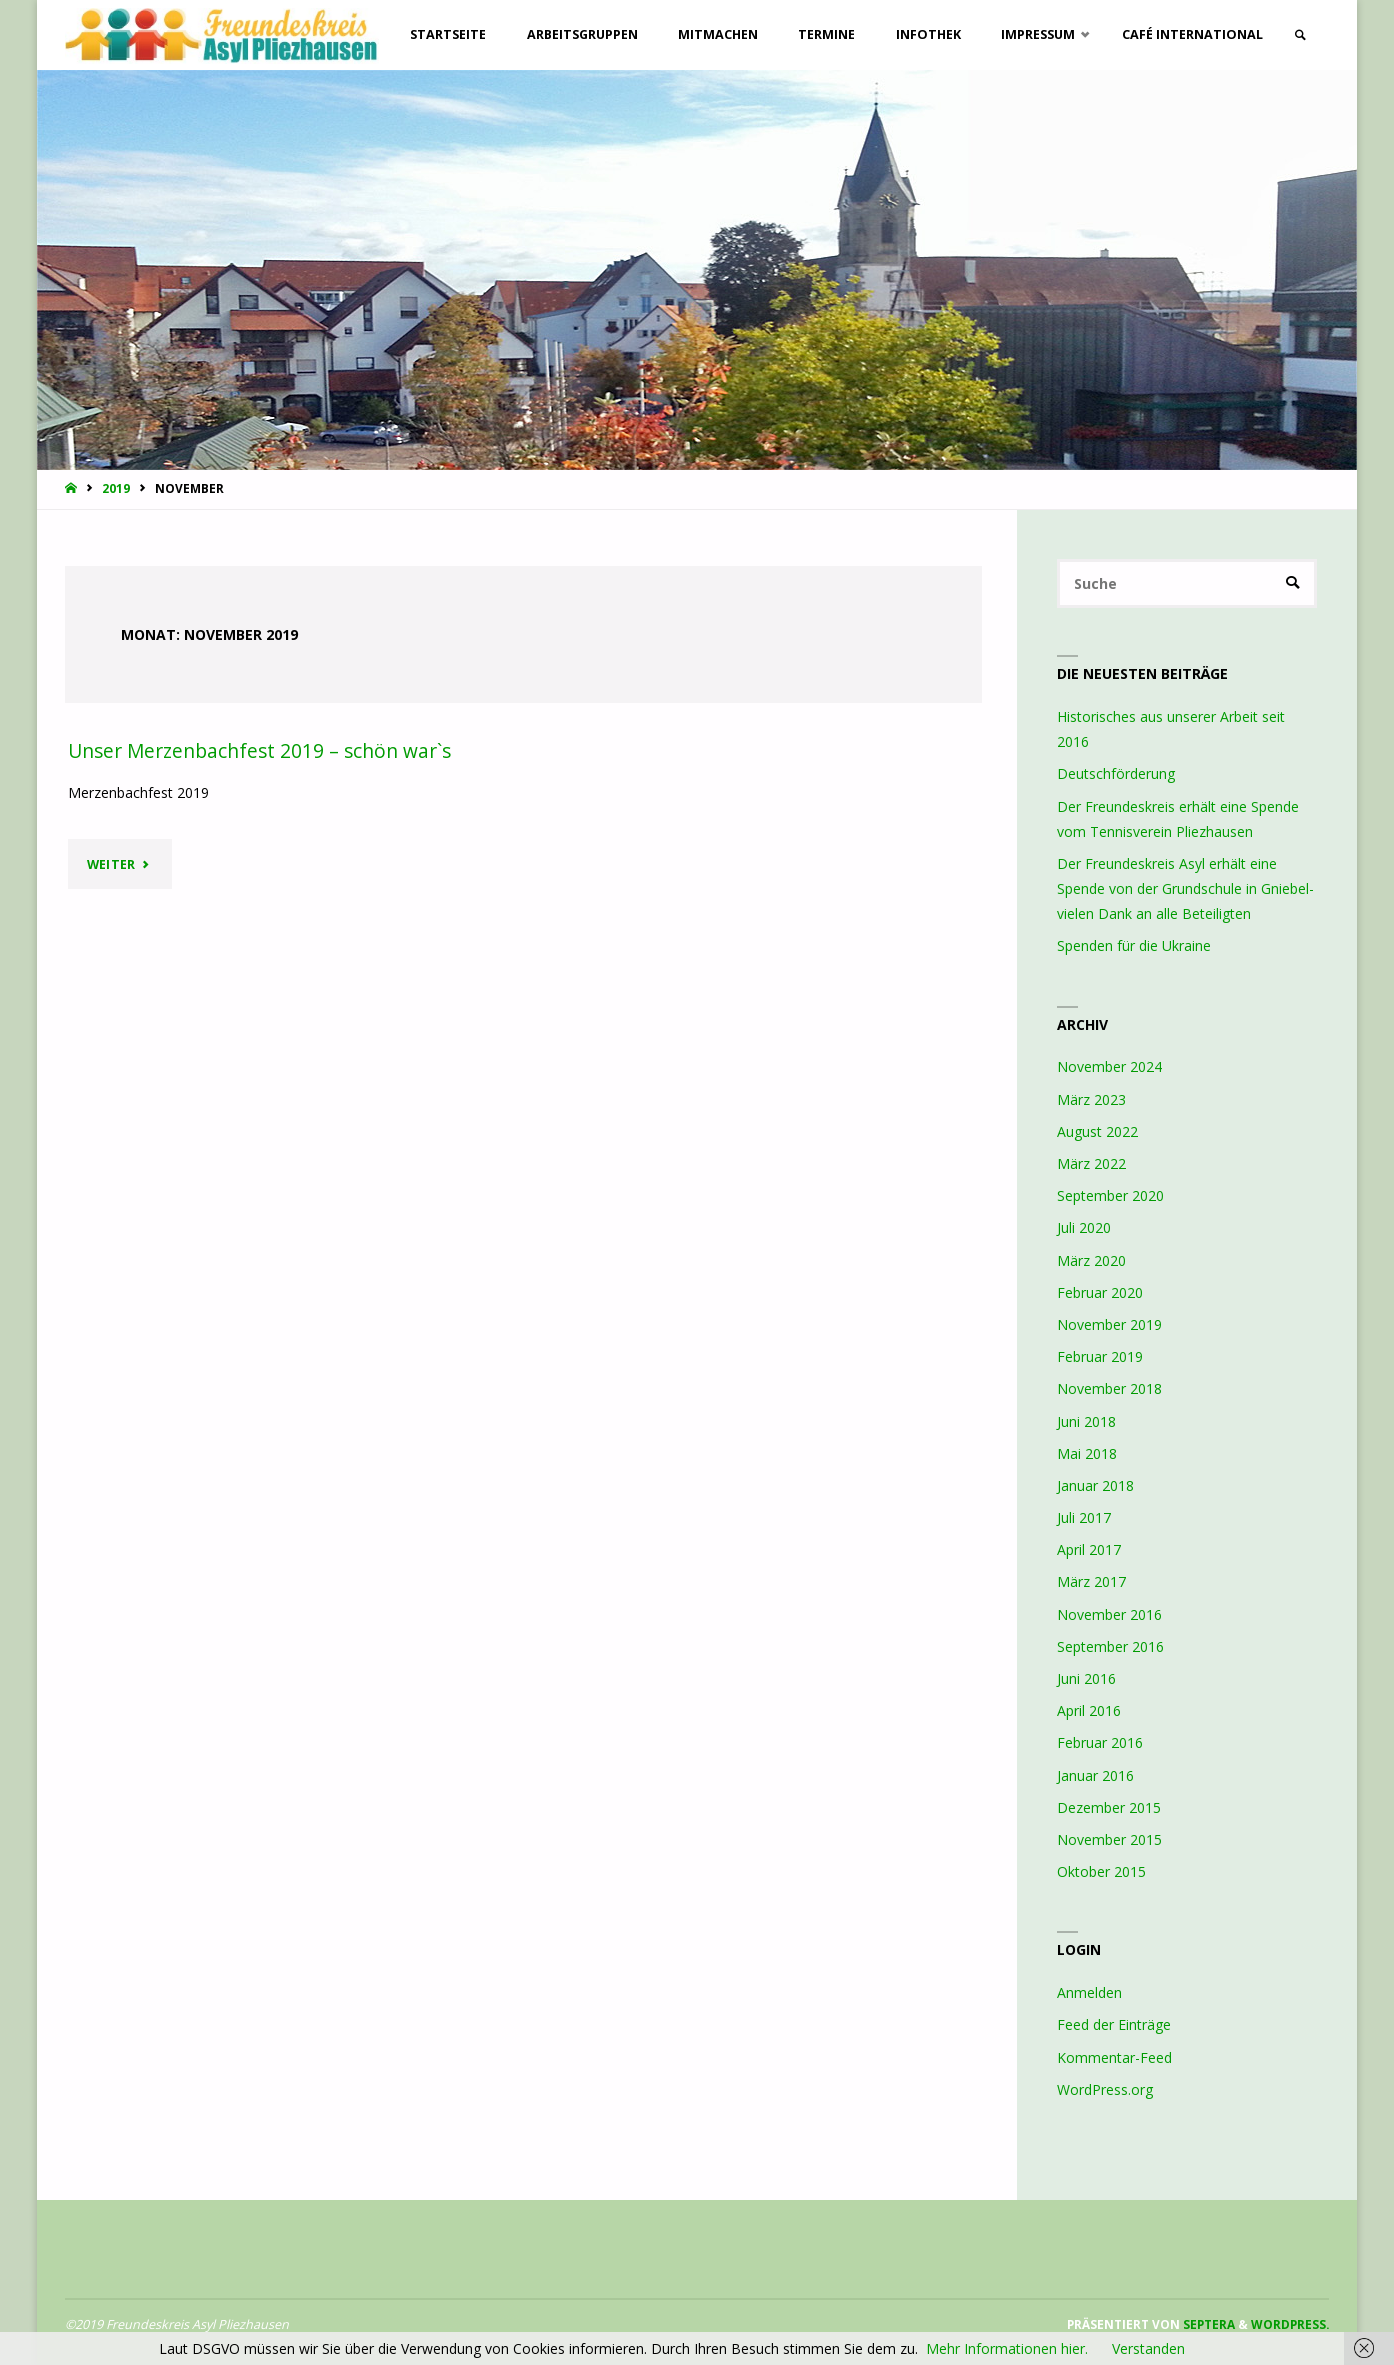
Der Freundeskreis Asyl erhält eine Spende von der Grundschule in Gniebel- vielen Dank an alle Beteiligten (1185, 888)
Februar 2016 (1100, 1742)
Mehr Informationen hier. (1007, 2348)
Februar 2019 (1100, 1356)
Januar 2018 (1095, 1485)
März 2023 (1091, 1099)
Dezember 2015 (1109, 1807)
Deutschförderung (1116, 773)
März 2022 (1091, 1163)
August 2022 (1097, 1131)
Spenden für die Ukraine (1134, 945)
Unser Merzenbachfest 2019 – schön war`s (259, 751)
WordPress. (1290, 2324)
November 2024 (1109, 1066)
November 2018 (1109, 1388)
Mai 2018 (1087, 1453)
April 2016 (1089, 1710)
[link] (1300, 35)
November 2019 (1109, 1324)
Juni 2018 (1086, 1421)
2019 (116, 488)
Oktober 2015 (1101, 1871)
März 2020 (1091, 1260)
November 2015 (1109, 1839)
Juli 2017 (1084, 1517)
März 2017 (1091, 1581)
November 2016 (1109, 1614)
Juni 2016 (1086, 1678)
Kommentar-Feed (1114, 2057)
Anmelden (1089, 1992)
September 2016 (1110, 1646)
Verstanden (1148, 2348)
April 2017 (1089, 1549)
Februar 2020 (1100, 1292)
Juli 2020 (1084, 1227)
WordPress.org (1105, 2089)
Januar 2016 (1095, 1775)
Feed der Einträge (1114, 2024)
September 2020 (1110, 1195)
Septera (1207, 2324)
